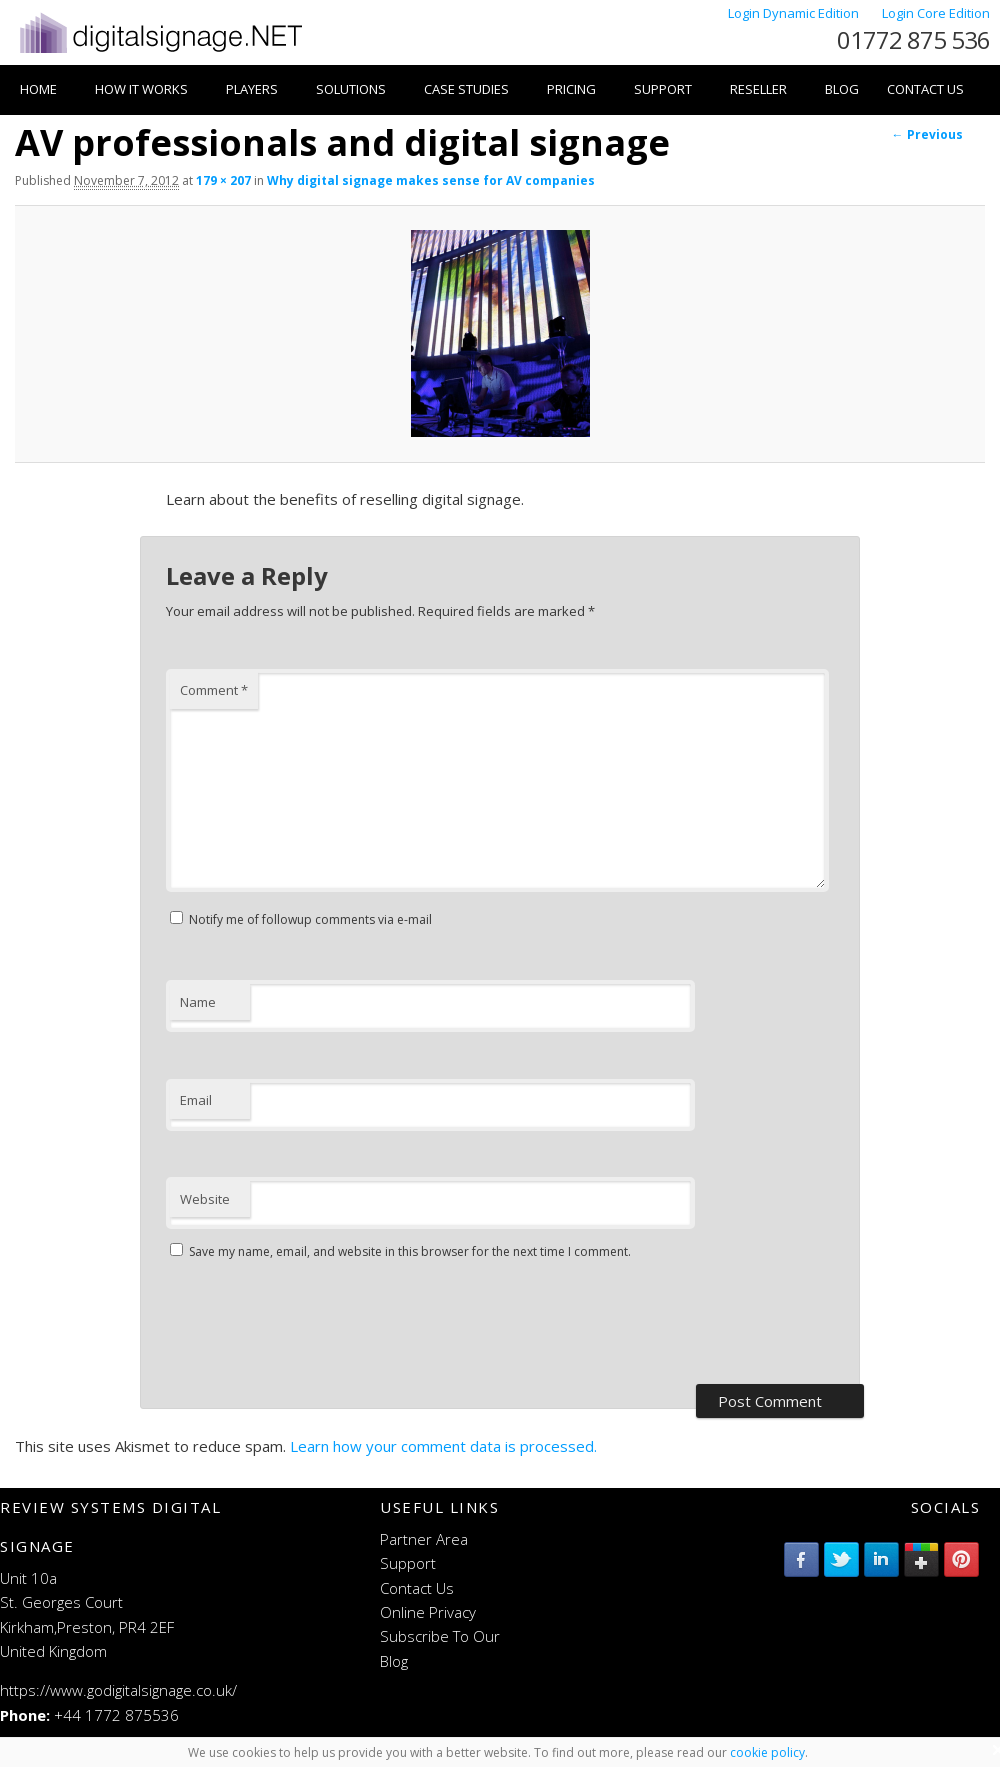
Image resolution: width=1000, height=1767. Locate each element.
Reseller (758, 89)
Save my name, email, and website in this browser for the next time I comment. (410, 1251)
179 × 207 (223, 180)
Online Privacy (428, 1612)
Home (38, 89)
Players (252, 89)
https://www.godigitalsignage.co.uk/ (118, 1690)
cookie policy (767, 1752)
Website (205, 1199)
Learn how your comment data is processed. (443, 1446)
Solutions (351, 89)
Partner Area (424, 1539)
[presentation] (318, 1325)
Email (196, 1100)
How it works (141, 89)
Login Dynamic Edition (795, 13)
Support (663, 89)
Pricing (571, 89)
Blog (842, 89)
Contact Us (925, 89)
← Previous (927, 134)
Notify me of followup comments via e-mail (310, 919)
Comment (214, 690)
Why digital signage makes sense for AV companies (431, 180)
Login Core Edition (936, 13)
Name (198, 1002)
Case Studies (466, 89)
